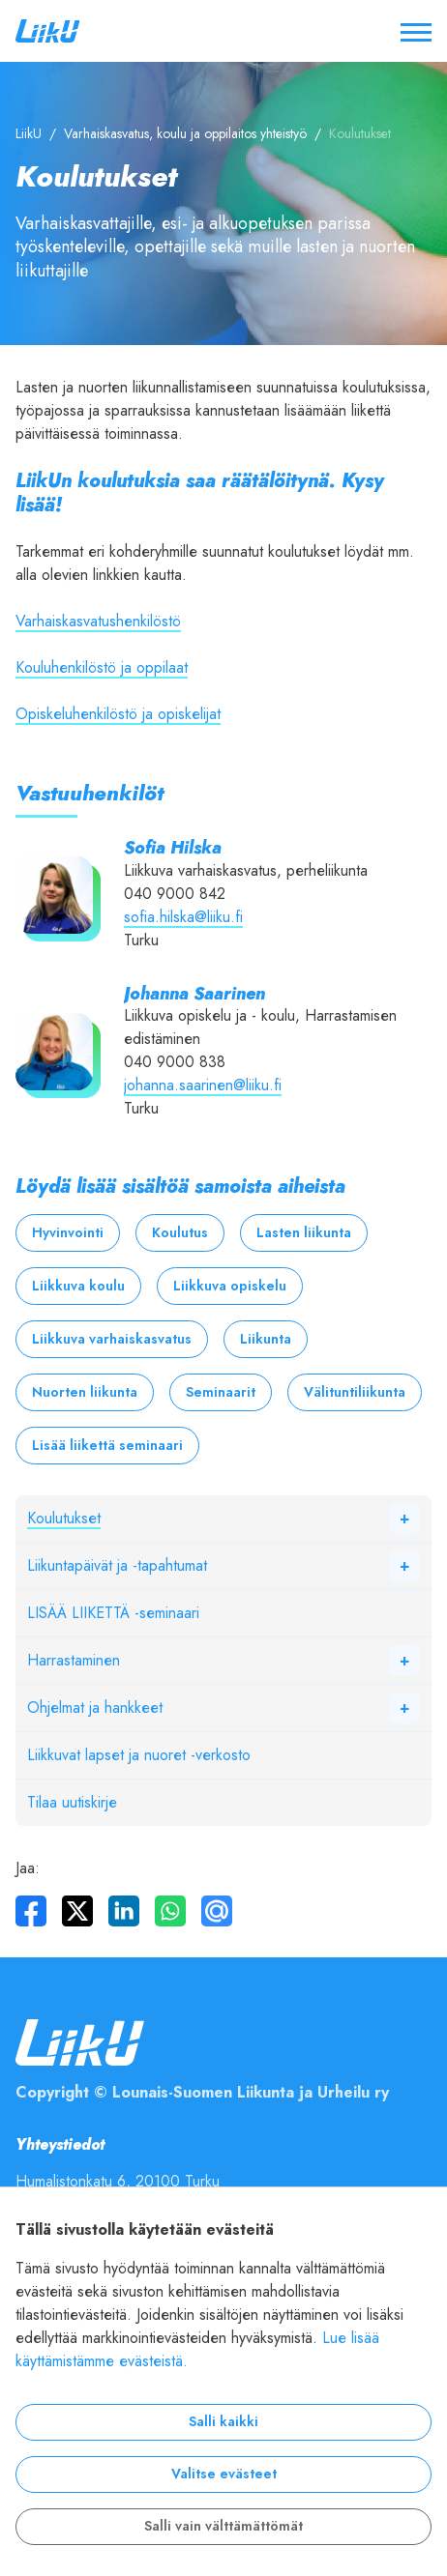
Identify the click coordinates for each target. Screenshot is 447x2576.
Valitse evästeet (224, 2474)
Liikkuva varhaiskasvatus (112, 1339)
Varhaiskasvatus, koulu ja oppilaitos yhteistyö (185, 134)
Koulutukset (64, 1518)
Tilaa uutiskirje (72, 1802)
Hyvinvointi (68, 1233)
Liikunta (265, 1339)
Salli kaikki (223, 2422)
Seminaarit (220, 1392)
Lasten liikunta (303, 1233)
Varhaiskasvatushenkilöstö (98, 621)
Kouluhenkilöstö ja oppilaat (101, 668)
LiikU (28, 134)
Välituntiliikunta (354, 1392)
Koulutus (180, 1233)
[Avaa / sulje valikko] (416, 31)
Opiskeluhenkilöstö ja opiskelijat (118, 714)
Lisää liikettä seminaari (107, 1445)
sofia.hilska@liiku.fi (183, 917)
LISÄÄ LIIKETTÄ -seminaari (113, 1613)
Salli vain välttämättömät (223, 2526)
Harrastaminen (73, 1660)
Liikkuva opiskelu (229, 1286)
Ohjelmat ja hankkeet (95, 1708)
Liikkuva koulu (78, 1286)
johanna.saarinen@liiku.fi (203, 1085)
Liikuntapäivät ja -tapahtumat (117, 1566)
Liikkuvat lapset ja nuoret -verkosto (139, 1755)
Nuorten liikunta (84, 1392)
